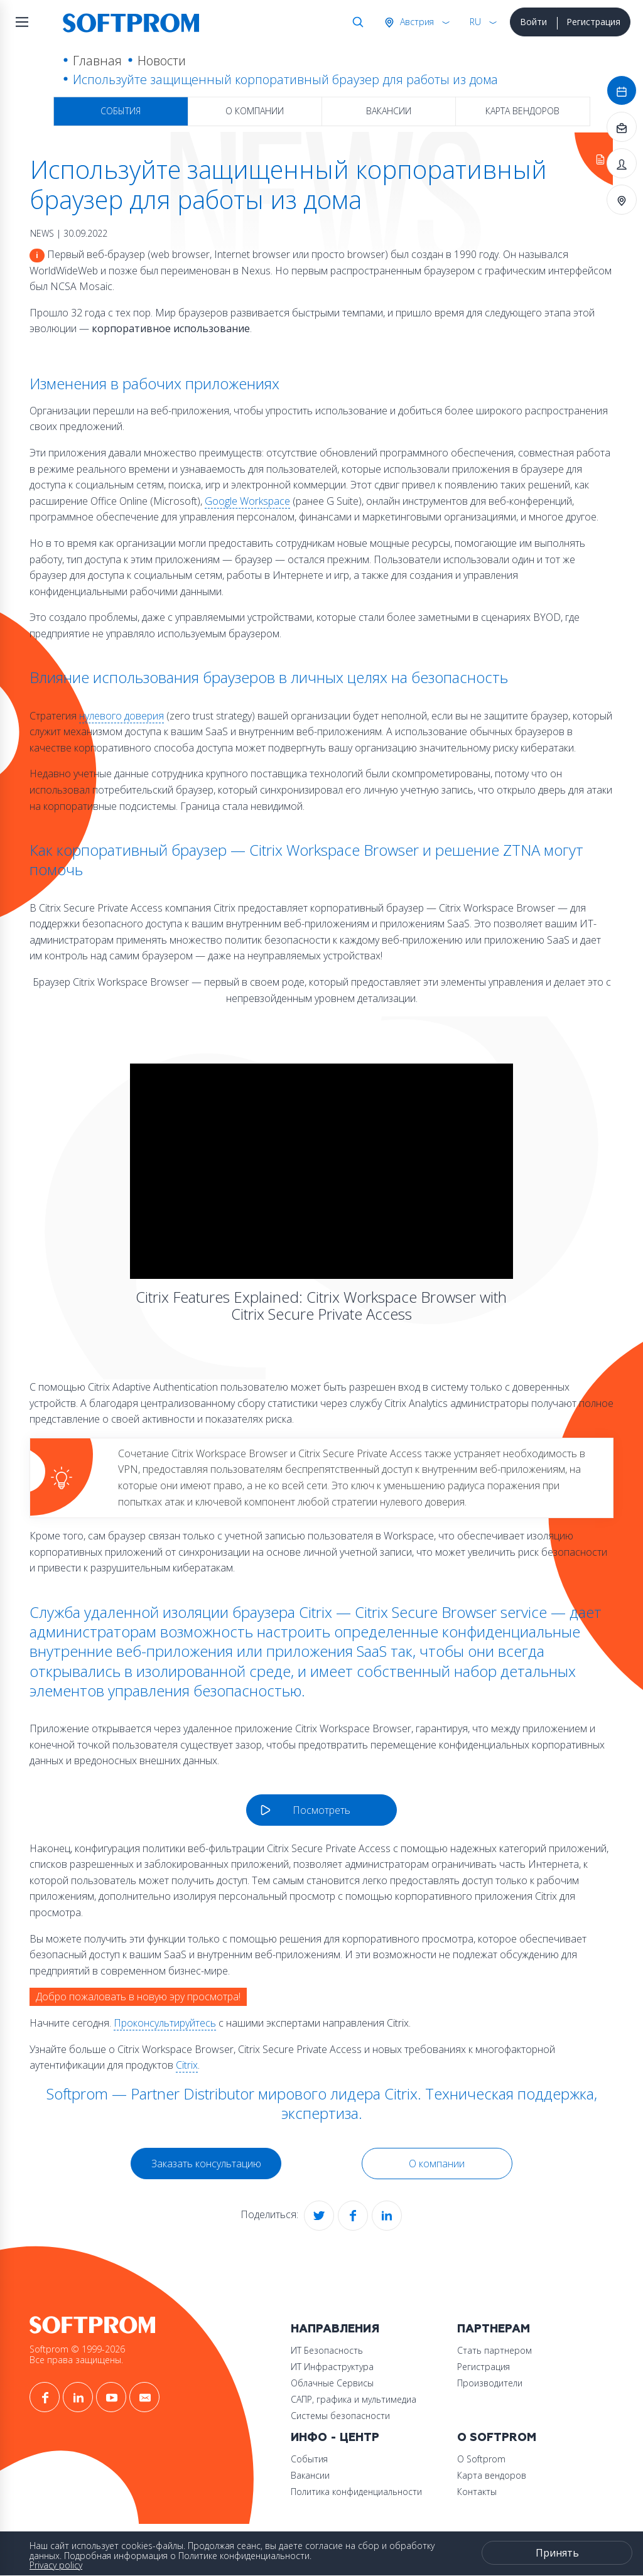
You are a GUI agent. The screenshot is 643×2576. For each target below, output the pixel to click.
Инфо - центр (335, 2437)
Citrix (187, 2065)
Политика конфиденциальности (356, 2492)
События (120, 111)
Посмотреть (321, 1810)
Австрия (415, 22)
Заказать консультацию (206, 2163)
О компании (254, 111)
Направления (335, 2329)
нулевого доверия (121, 716)
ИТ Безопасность (327, 2350)
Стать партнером (494, 2350)
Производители (489, 2383)
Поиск (355, 22)
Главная (97, 60)
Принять (557, 2553)
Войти (533, 22)
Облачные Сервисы (332, 2383)
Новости (162, 60)
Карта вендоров (522, 111)
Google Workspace (247, 501)
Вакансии (388, 111)
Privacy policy (56, 2565)
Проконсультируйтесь (165, 2023)
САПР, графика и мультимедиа (353, 2399)
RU (475, 22)
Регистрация (593, 22)
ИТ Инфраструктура (332, 2367)
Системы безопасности (340, 2416)
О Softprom (496, 2437)
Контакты (477, 2492)
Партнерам (493, 2329)
